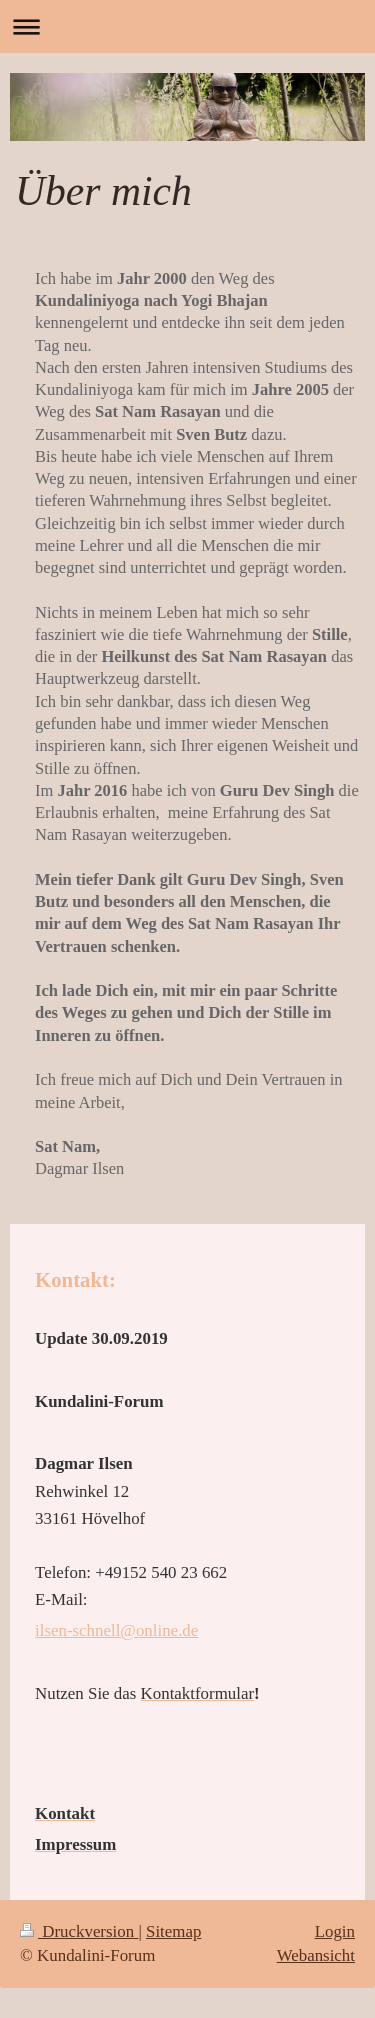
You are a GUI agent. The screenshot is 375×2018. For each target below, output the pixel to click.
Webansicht (316, 1955)
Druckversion (79, 1931)
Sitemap (173, 1931)
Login (335, 1931)
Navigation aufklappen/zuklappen (187, 26)
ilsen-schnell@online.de (116, 1630)
